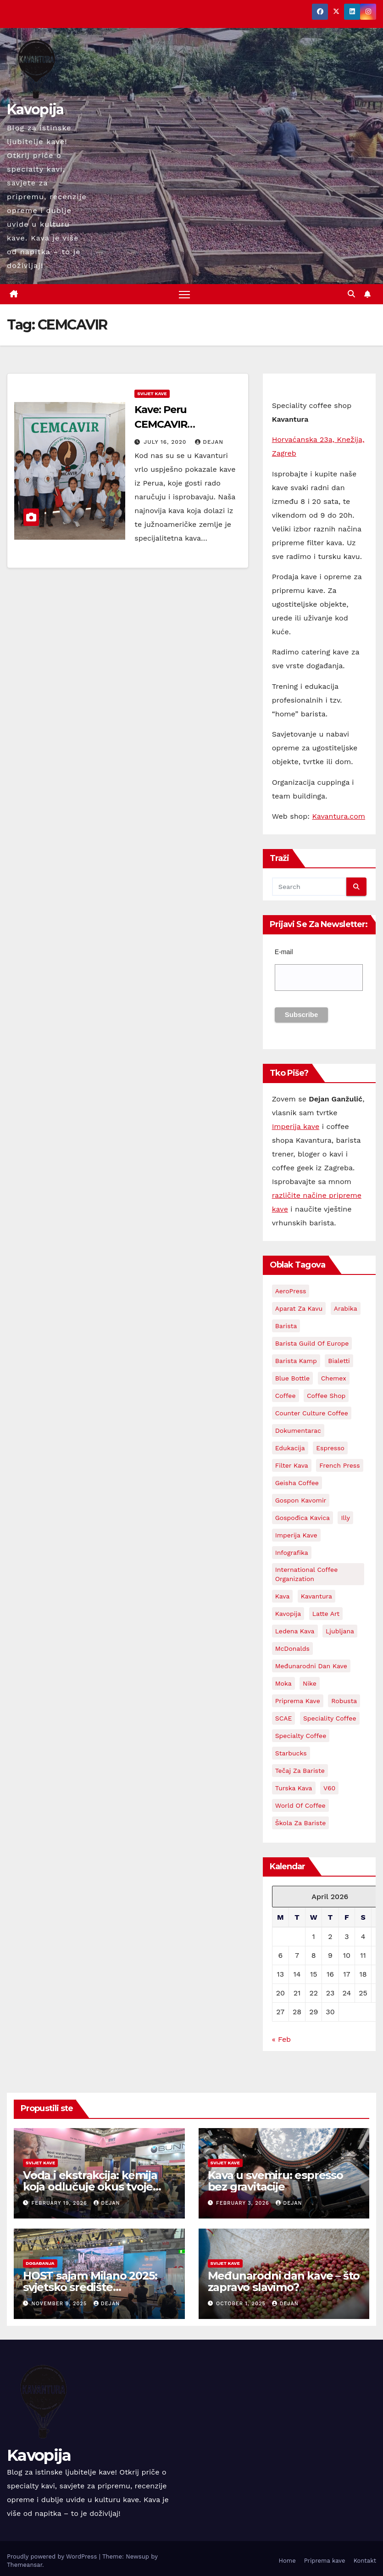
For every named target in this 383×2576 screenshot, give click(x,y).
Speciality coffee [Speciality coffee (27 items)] (329, 1718)
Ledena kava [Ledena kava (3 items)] (295, 1631)
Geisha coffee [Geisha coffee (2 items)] (297, 1483)
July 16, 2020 (166, 442)
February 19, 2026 (60, 2204)
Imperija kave (296, 1126)
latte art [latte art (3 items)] (326, 1614)
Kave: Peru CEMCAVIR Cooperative (164, 424)
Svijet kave (152, 393)
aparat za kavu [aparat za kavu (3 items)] (299, 1309)
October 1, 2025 (241, 2304)
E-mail (284, 952)
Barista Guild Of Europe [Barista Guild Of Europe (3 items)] (312, 1343)
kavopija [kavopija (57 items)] (288, 1614)
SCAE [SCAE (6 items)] (283, 1718)
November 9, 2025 (60, 2304)
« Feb (281, 2039)
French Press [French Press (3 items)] (339, 1466)
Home (287, 2560)
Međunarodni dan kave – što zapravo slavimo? (284, 2281)
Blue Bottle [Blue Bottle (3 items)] (292, 1378)
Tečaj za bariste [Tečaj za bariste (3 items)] (300, 1771)
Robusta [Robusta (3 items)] (344, 1701)
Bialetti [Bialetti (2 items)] (339, 1361)
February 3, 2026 (243, 2204)
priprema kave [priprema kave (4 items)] (297, 1701)
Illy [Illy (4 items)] (345, 1518)
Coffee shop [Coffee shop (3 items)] (326, 1396)
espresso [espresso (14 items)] (330, 1448)
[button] (351, 294)
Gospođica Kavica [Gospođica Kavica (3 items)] (302, 1518)
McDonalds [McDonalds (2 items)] (292, 1649)
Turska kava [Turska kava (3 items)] (293, 1788)
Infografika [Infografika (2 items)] (291, 1553)
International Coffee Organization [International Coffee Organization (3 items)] (306, 1574)
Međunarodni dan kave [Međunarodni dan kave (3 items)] (311, 1666)
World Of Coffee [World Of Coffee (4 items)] (300, 1806)
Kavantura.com (338, 816)
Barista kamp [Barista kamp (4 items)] (296, 1361)
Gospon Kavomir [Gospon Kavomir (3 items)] (301, 1500)
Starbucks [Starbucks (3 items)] (291, 1753)
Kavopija (35, 109)
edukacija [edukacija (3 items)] (290, 1448)
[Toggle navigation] (184, 294)
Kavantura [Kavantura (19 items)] (316, 1596)
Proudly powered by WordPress (53, 2556)
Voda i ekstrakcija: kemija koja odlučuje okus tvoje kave (90, 2187)
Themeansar (24, 2564)
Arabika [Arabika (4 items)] (345, 1309)
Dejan (209, 442)
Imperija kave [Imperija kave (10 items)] (296, 1535)
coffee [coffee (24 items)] (285, 1396)
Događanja (40, 2263)
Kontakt (365, 2560)
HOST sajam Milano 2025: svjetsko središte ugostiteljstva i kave (90, 2287)
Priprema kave (324, 2560)
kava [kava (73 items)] (282, 1596)
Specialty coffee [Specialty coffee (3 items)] (301, 1736)
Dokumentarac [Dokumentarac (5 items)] (298, 1431)
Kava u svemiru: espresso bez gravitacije (275, 2181)
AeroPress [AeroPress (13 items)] (290, 1291)
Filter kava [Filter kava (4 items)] (291, 1466)
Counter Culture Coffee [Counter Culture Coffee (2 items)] (311, 1413)
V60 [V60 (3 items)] (329, 1788)
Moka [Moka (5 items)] (283, 1684)
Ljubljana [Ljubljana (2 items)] (340, 1631)
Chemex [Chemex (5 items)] (333, 1378)
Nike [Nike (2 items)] (309, 1684)
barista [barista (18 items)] (286, 1326)
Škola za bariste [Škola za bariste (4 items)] (300, 1823)
